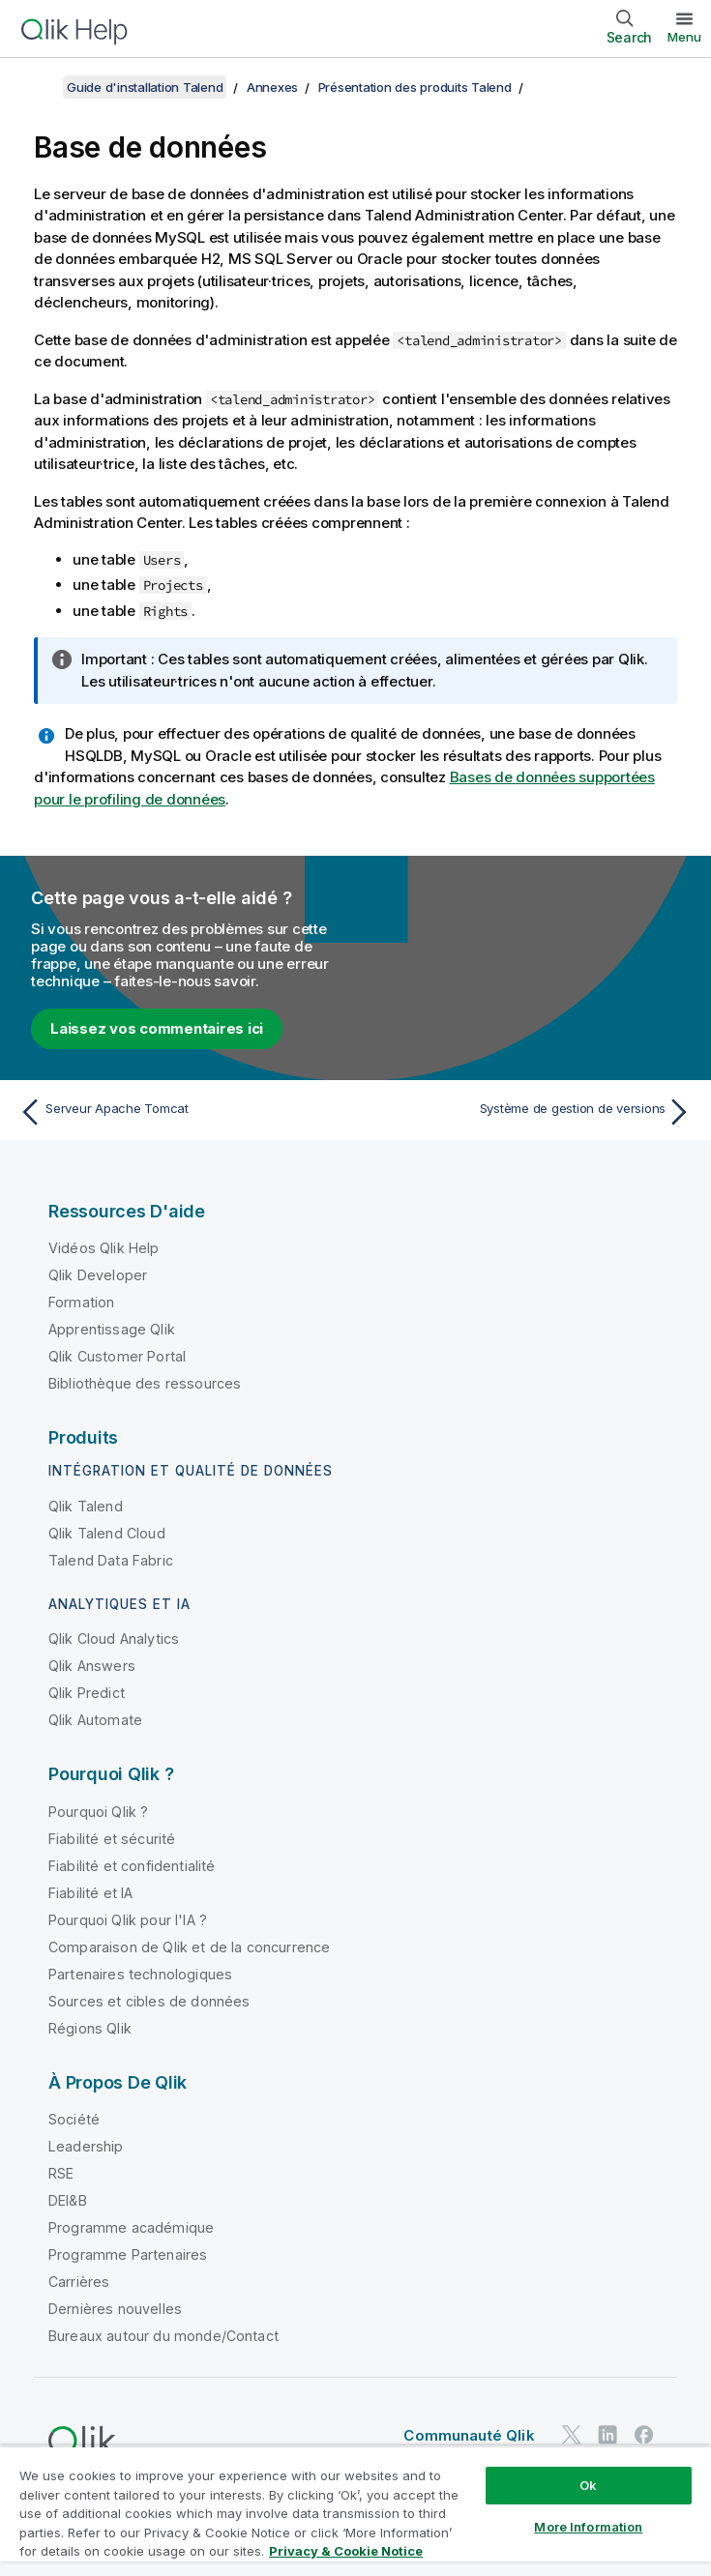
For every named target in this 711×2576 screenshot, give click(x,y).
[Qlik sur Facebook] (644, 2434)
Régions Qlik (90, 2028)
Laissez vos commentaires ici (156, 1028)
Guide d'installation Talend (144, 87)
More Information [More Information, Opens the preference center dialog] (588, 2526)
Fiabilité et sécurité (111, 1838)
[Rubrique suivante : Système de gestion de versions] (529, 1112)
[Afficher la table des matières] (38, 87)
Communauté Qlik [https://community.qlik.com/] (468, 2435)
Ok (588, 2485)
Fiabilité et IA (90, 1893)
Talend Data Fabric (110, 1560)
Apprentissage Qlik (111, 1329)
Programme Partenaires (127, 2254)
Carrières (78, 2281)
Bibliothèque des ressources (144, 1383)
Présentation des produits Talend (415, 87)
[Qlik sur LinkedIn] (607, 2434)
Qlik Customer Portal (117, 1356)
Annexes (272, 87)
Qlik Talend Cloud (106, 1533)
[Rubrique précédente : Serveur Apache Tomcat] (181, 1112)
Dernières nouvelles (115, 2308)
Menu (684, 36)
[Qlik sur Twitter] (571, 2434)
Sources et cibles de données (149, 2001)
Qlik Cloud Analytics (113, 1638)
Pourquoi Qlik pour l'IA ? (127, 1920)
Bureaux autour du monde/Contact (163, 2335)
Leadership (86, 2146)
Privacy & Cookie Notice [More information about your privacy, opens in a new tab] (346, 2551)
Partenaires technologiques (140, 1974)
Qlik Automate (95, 1720)
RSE (61, 2173)
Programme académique (131, 2227)
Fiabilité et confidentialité (131, 1866)
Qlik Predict (86, 1692)
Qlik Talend (85, 1506)
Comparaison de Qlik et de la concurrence (189, 1947)
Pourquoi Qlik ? (98, 1811)
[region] (355, 2510)
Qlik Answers (91, 1665)
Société (74, 2119)
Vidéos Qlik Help (104, 1248)
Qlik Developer (97, 1275)
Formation (81, 1302)
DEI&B (67, 2200)
